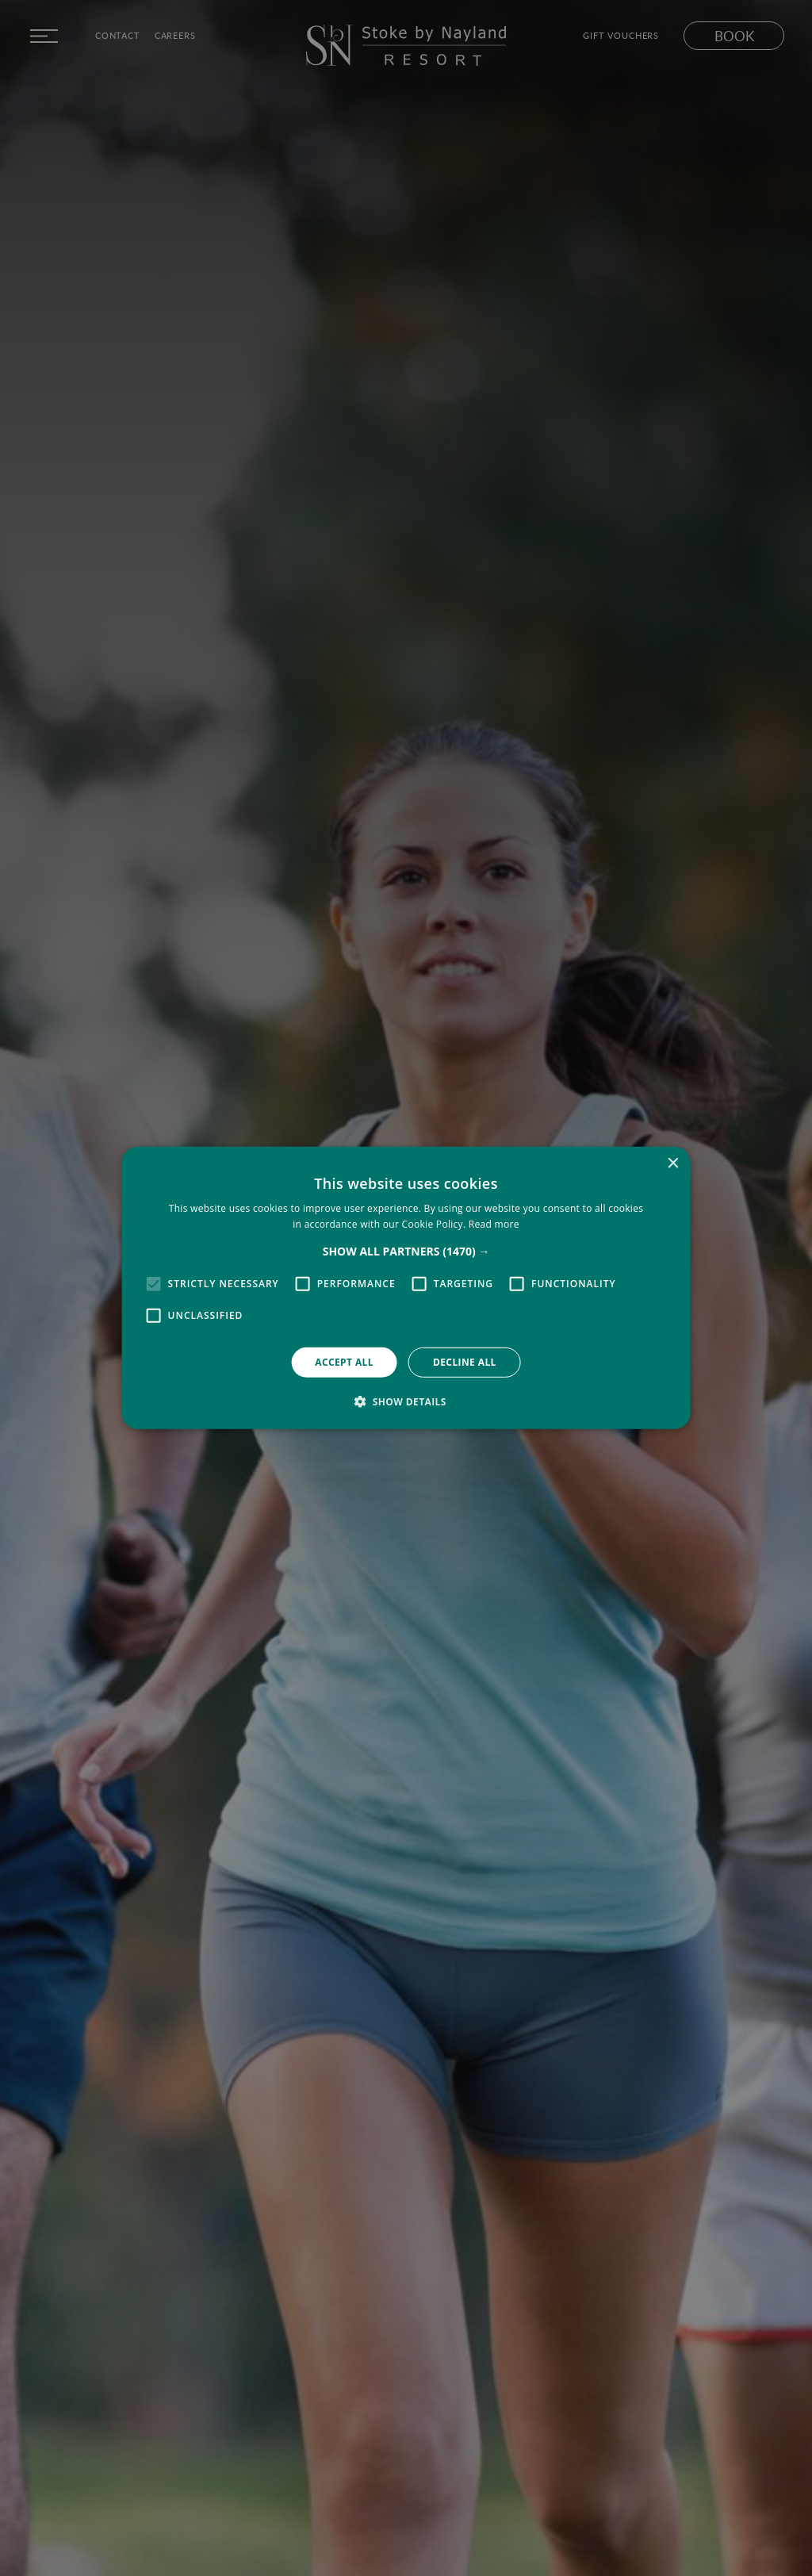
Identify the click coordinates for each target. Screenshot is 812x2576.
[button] (406, 1251)
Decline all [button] (464, 1362)
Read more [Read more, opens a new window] (494, 1224)
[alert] (406, 1288)
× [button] (672, 1164)
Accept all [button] (344, 1362)
